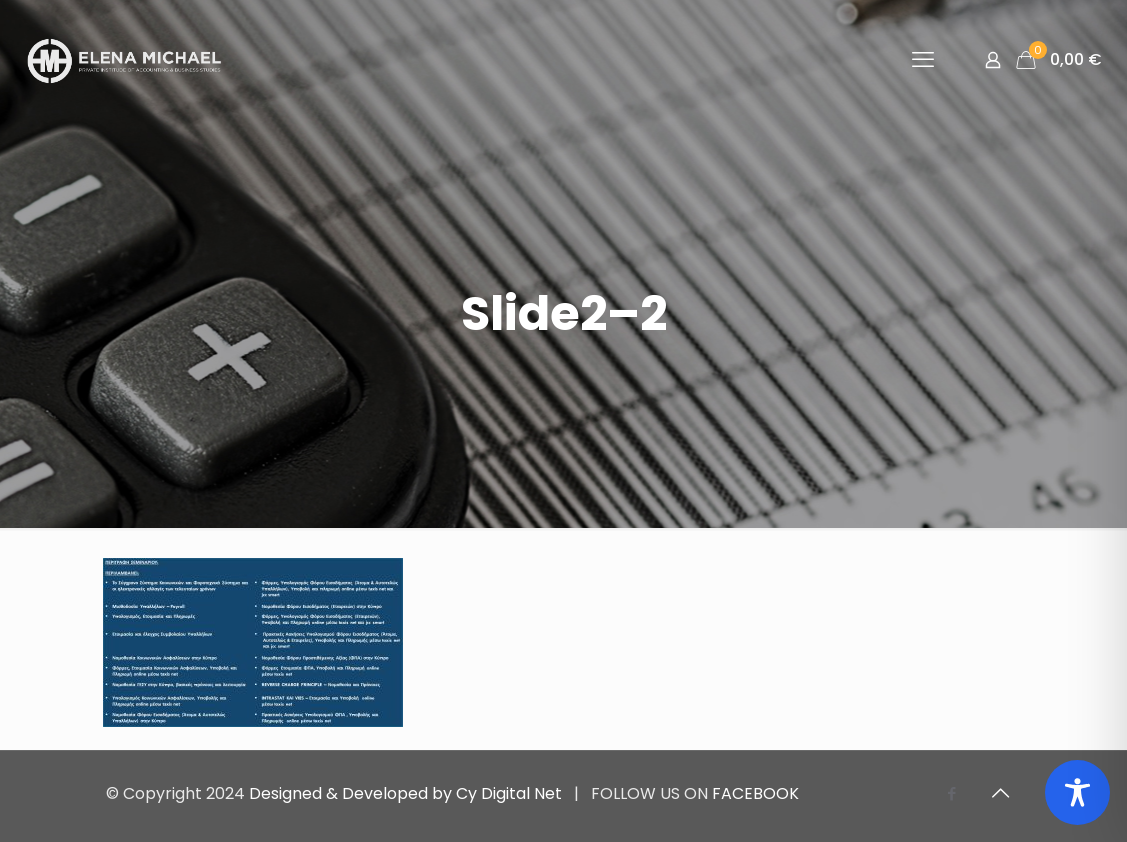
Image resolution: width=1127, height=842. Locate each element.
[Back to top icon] (1001, 793)
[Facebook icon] (952, 793)
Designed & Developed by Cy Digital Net (407, 793)
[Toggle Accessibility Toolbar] (1077, 792)
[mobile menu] (923, 60)
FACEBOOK (755, 793)
